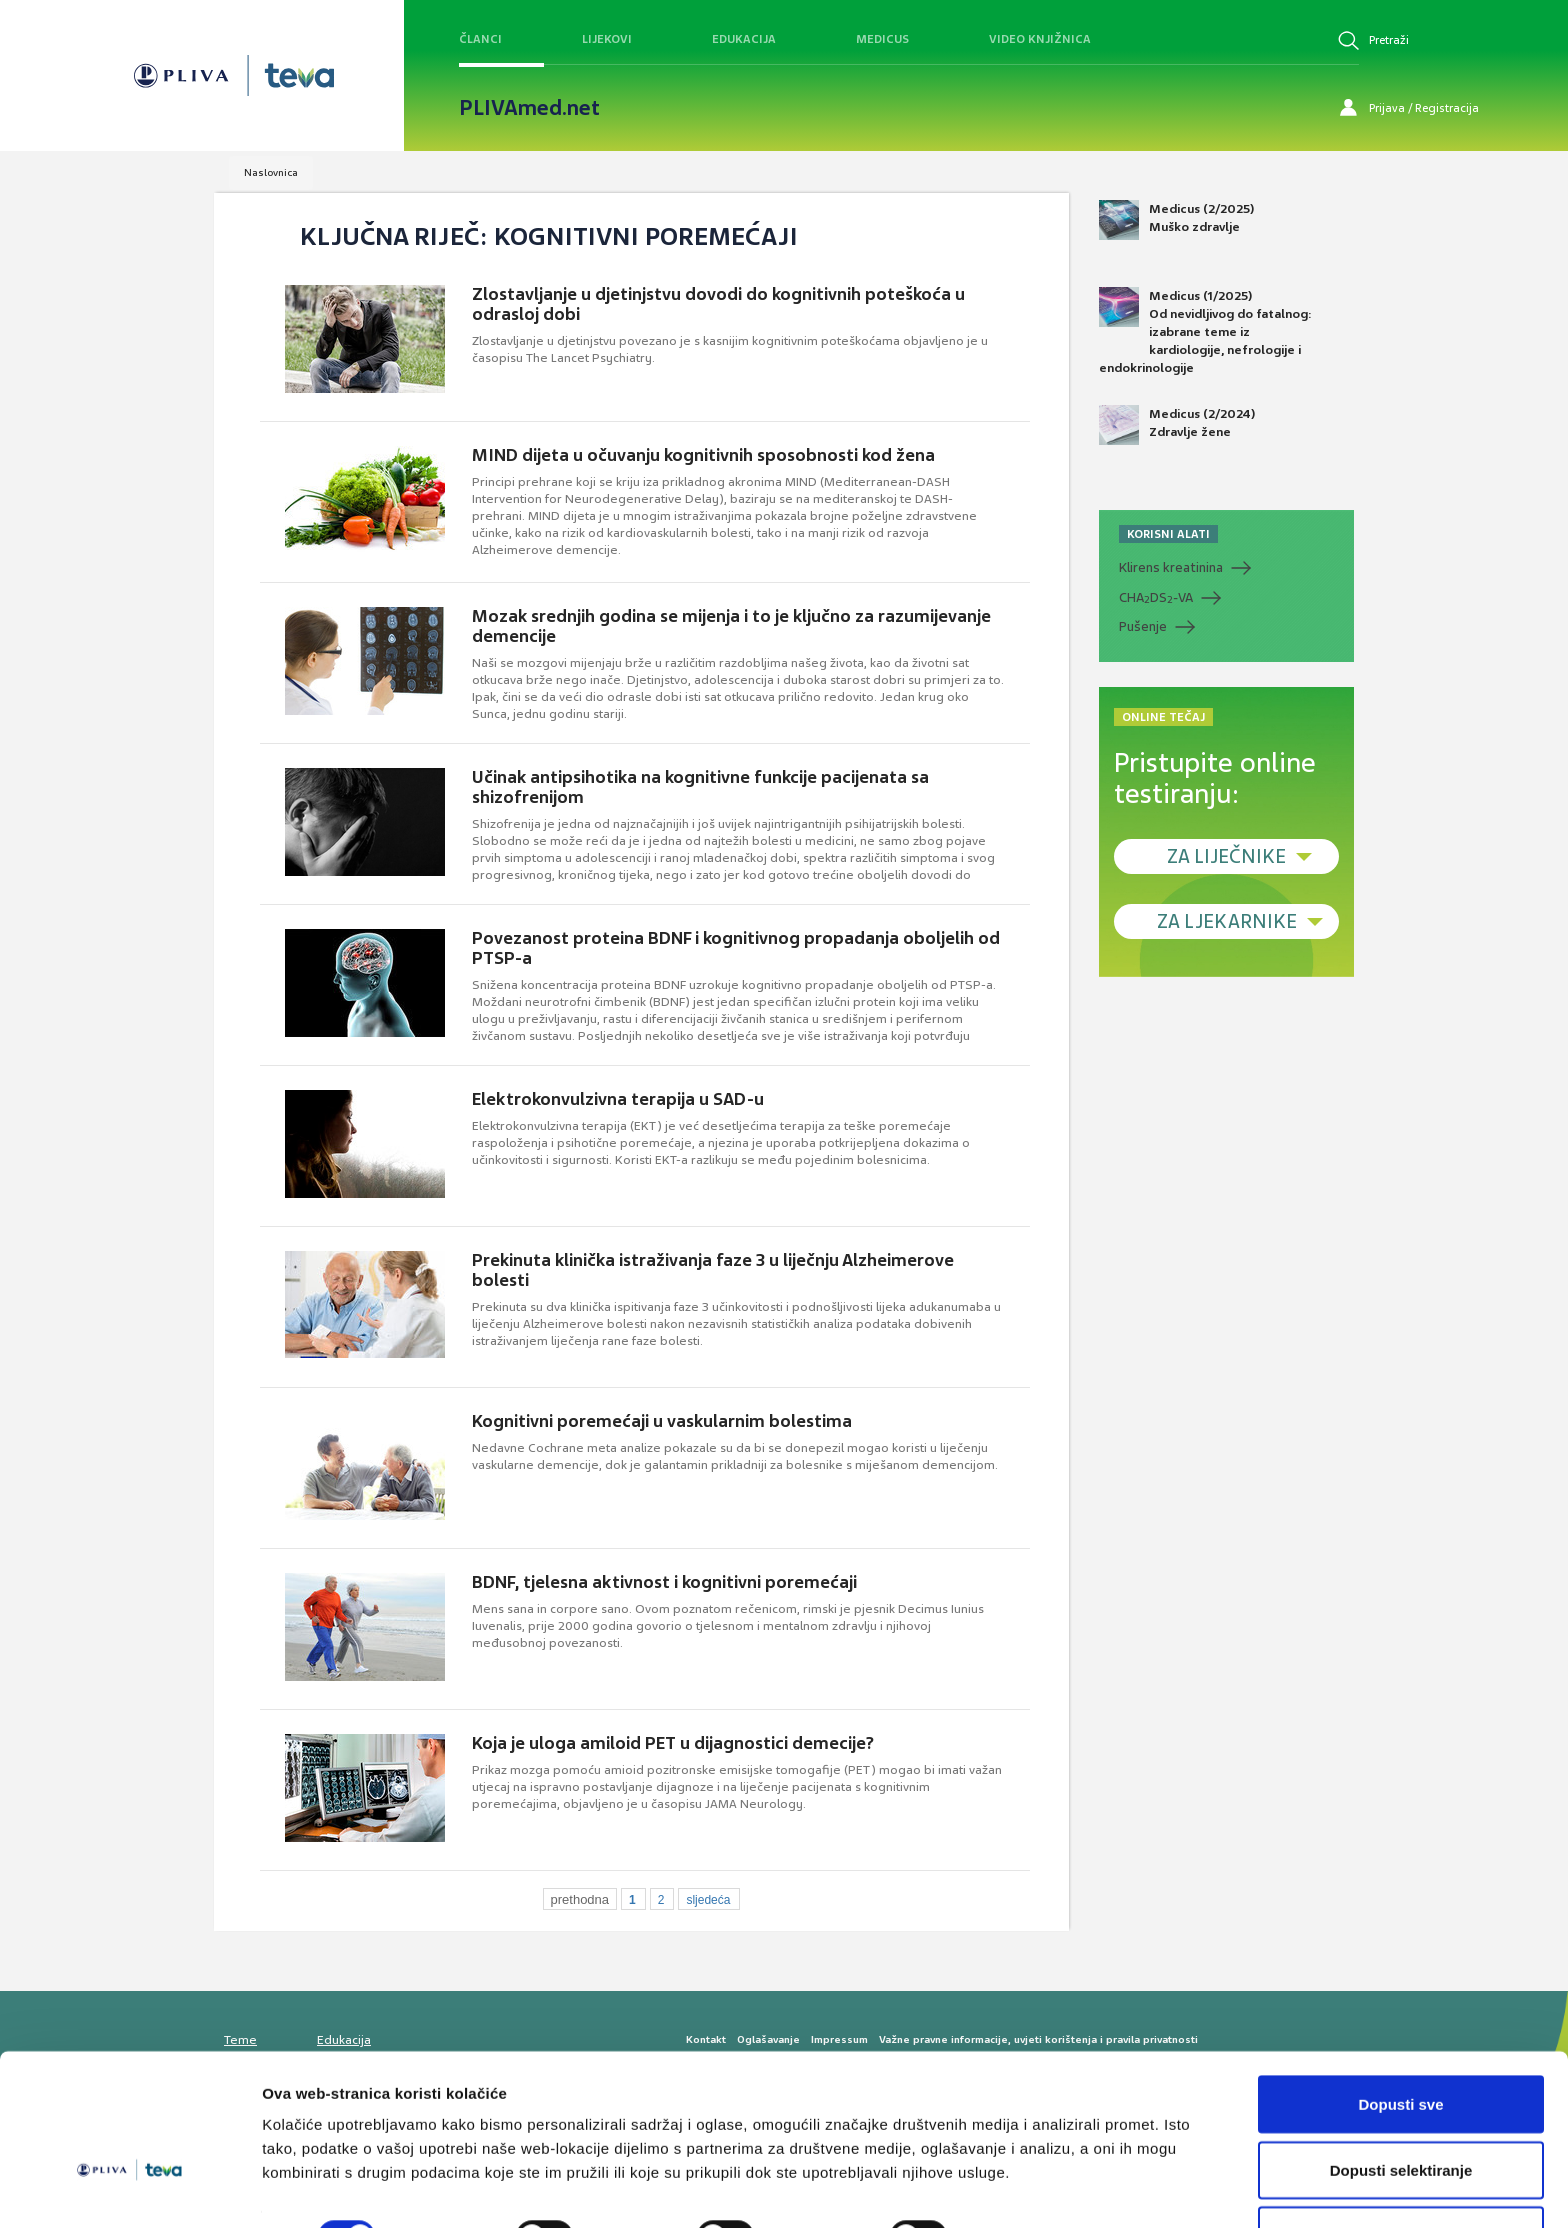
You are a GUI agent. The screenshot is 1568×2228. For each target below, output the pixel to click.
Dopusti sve (1400, 2043)
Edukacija (744, 39)
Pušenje (1143, 626)
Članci (480, 39)
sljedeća (708, 1900)
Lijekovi (607, 39)
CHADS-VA (1156, 598)
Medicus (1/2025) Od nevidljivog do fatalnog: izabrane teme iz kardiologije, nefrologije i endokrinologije (1205, 332)
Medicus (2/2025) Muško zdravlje (1176, 220)
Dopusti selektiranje (1401, 2109)
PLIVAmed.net (529, 108)
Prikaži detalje (1036, 2176)
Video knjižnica (1040, 39)
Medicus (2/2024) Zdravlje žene (1177, 425)
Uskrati (1401, 2174)
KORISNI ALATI (1168, 534)
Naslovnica (271, 172)
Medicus (882, 39)
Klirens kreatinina (1171, 567)
